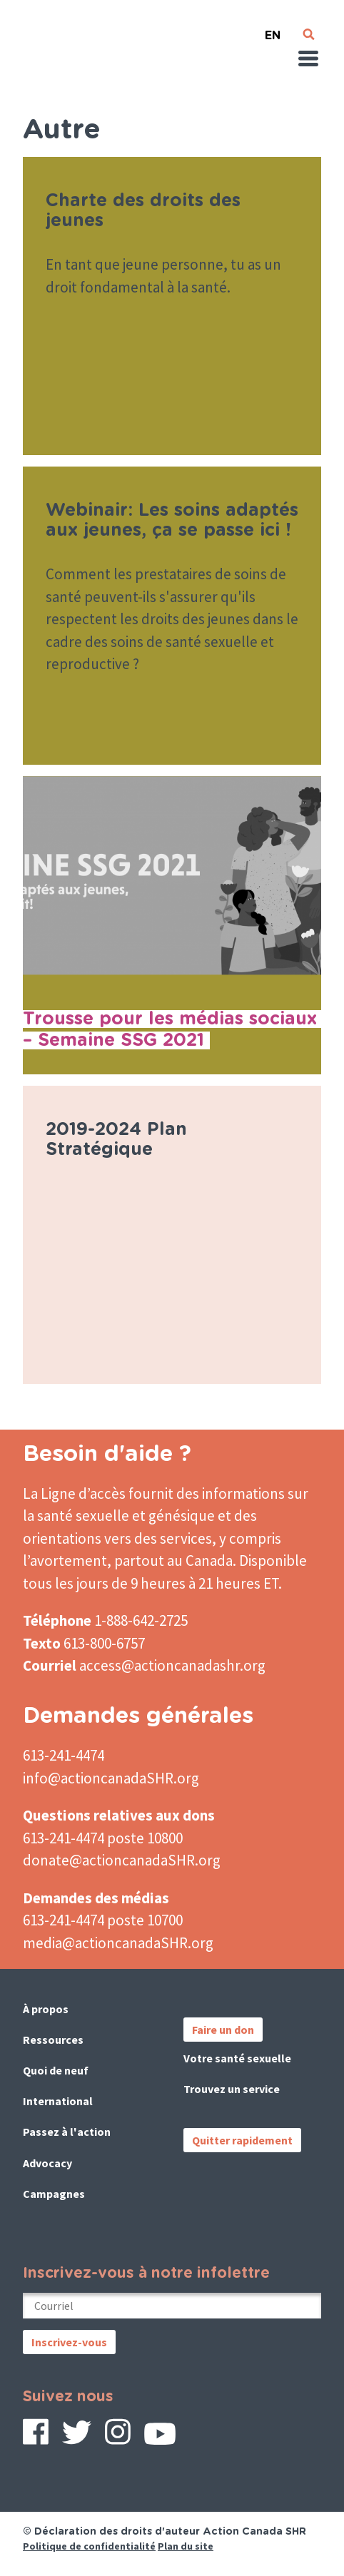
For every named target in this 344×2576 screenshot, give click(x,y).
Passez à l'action (67, 2131)
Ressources (53, 2039)
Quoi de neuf (55, 2070)
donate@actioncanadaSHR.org (122, 1860)
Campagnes (54, 2193)
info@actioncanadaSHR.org (111, 1778)
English (272, 29)
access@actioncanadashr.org (172, 1665)
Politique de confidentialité (89, 2546)
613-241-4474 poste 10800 (103, 1838)
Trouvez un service (231, 2089)
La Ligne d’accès (74, 1493)
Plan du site (185, 2546)
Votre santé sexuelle (237, 2058)
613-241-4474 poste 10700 (103, 1920)
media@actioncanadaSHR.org (118, 1943)
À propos (46, 2009)
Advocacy (47, 2163)
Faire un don (223, 2029)
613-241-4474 (63, 1755)
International (58, 2101)
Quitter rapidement (242, 2140)
